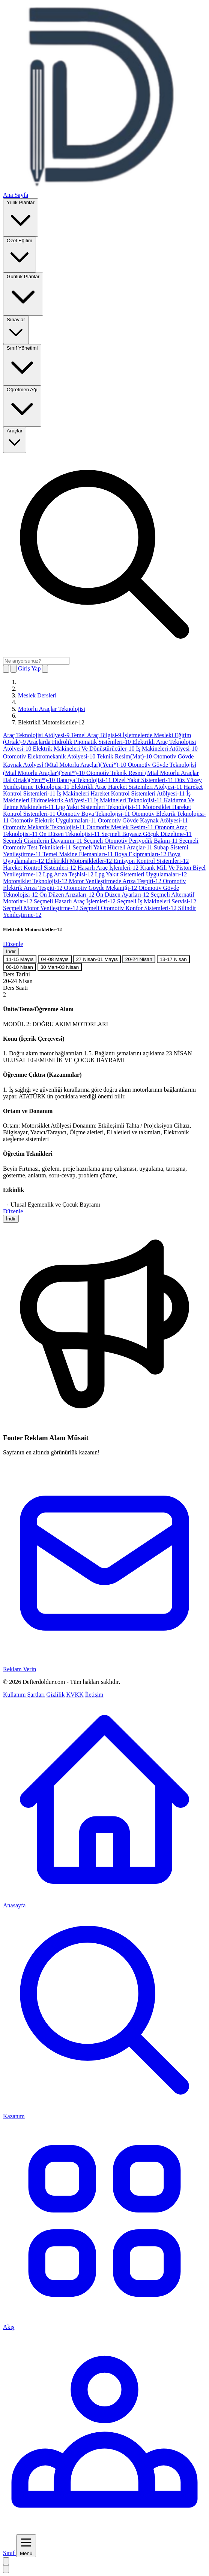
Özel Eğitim (19, 254)
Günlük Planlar (23, 293)
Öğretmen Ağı (22, 406)
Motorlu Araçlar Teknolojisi (51, 709)
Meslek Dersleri (37, 695)
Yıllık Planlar (20, 217)
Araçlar (14, 439)
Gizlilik (56, 1694)
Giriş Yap (29, 668)
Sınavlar (16, 329)
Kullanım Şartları (24, 1694)
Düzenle (13, 944)
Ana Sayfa (15, 195)
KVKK (74, 1694)
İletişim (94, 1694)
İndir (11, 951)
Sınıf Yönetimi (22, 364)
